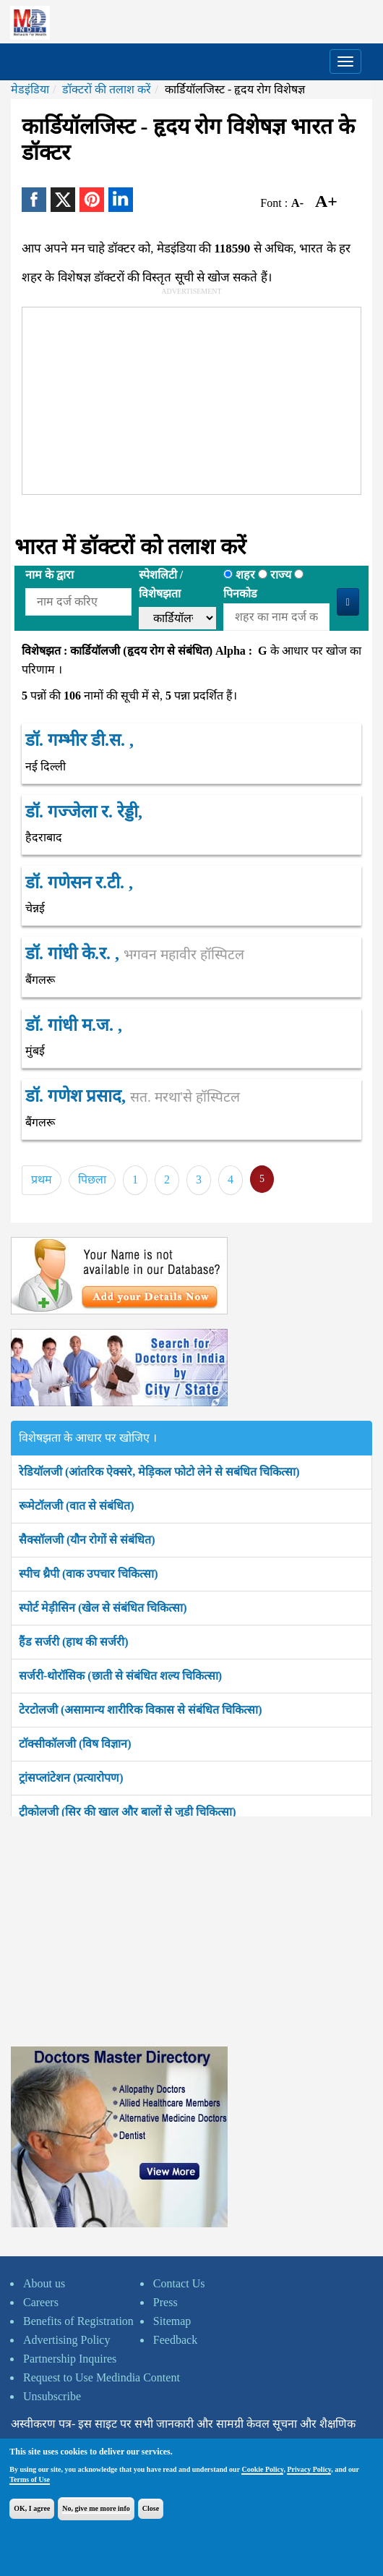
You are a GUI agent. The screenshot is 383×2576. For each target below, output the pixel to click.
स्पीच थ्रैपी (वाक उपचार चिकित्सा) (88, 1574)
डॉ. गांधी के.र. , (134, 953)
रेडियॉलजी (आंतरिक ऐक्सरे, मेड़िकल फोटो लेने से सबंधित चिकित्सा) (159, 1472)
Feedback (175, 2340)
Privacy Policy (309, 2469)
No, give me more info (95, 2508)
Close (150, 2508)
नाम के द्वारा (49, 575)
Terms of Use (29, 2479)
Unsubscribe (52, 2396)
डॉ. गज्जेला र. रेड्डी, (83, 811)
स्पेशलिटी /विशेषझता (161, 584)
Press (165, 2302)
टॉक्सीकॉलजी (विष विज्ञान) (75, 1744)
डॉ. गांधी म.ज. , (73, 1025)
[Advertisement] (174, 397)
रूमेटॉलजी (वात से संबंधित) (76, 1506)
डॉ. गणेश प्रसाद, (132, 1096)
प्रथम (41, 1179)
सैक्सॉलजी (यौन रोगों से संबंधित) (87, 1540)
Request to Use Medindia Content (101, 2377)
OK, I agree (32, 2508)
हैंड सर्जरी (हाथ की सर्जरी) (74, 1642)
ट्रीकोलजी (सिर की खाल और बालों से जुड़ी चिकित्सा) (127, 1812)
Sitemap (172, 2321)
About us (44, 2283)
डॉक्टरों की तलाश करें (106, 89)
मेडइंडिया (30, 89)
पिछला (92, 1179)
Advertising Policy (66, 2340)
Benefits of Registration (78, 2321)
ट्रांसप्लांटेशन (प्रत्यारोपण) (71, 1778)
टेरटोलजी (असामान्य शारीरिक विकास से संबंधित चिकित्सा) (140, 1710)
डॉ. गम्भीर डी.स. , (79, 740)
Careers (41, 2302)
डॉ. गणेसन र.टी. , (79, 882)
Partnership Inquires (69, 2358)
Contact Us (179, 2283)
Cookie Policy (262, 2469)
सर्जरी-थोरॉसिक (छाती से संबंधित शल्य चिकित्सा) (120, 1676)
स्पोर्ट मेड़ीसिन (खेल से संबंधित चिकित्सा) (103, 1608)
